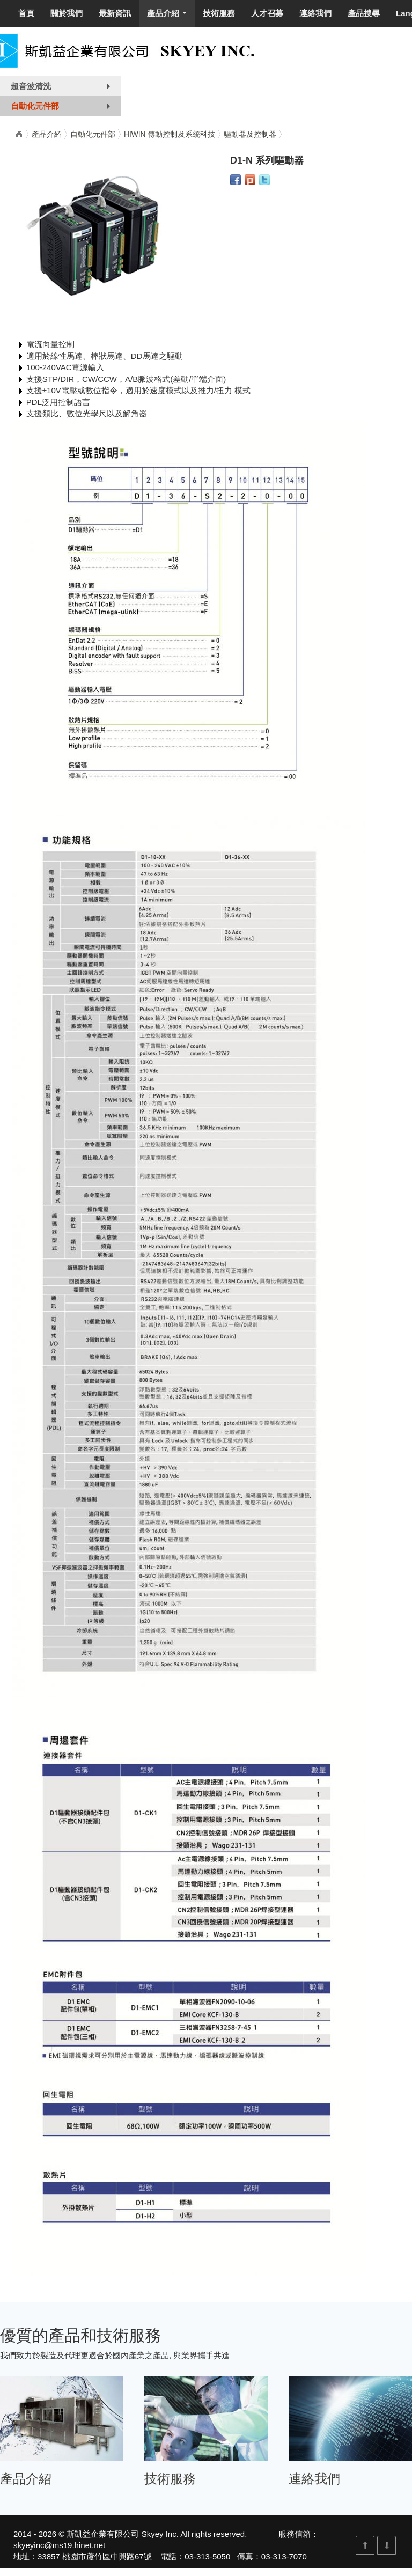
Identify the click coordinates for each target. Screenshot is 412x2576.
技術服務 (219, 13)
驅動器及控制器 (250, 134)
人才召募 (267, 13)
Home (18, 134)
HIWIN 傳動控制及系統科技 (169, 134)
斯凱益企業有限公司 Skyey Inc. (122, 2533)
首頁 (26, 13)
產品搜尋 (364, 13)
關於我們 (66, 13)
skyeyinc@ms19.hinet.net (59, 2545)
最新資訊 (115, 13)
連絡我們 (315, 13)
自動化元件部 (63, 108)
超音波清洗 (63, 88)
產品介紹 (169, 16)
